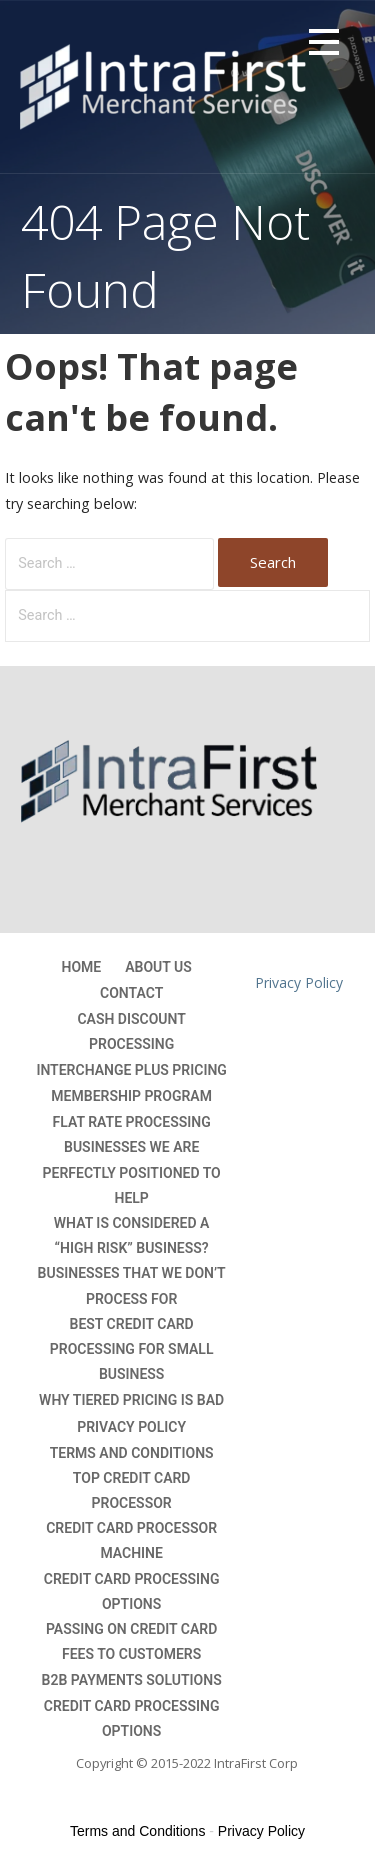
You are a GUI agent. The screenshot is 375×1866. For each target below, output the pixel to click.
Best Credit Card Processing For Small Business (132, 1349)
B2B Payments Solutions (132, 1680)
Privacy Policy (131, 1427)
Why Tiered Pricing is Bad (131, 1400)
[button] (324, 45)
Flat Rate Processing (132, 1122)
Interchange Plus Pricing (131, 1070)
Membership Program (131, 1096)
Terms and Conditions (132, 1453)
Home (82, 967)
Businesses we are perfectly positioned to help (132, 1172)
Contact (131, 993)
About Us (158, 967)
